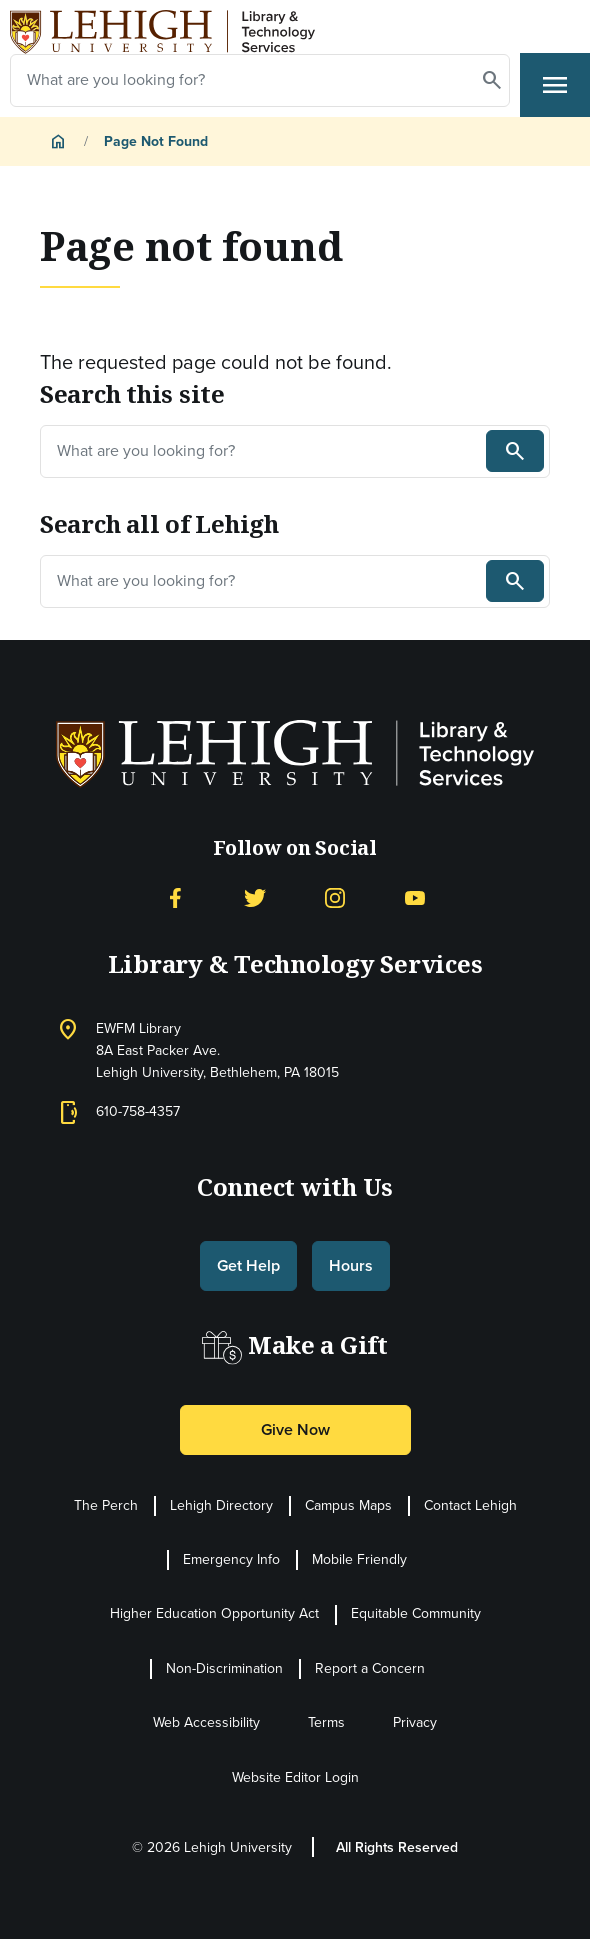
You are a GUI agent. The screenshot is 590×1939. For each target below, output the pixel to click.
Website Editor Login (295, 1777)
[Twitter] (255, 896)
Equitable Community (416, 1613)
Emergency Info (231, 1559)
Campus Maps (348, 1505)
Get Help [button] (248, 1265)
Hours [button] (351, 1265)
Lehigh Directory (221, 1505)
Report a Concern (370, 1668)
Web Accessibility (206, 1722)
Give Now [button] (295, 1429)
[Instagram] (335, 896)
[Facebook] (175, 896)
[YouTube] (415, 896)
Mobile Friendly (359, 1559)
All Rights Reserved (397, 1847)
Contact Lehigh (470, 1505)
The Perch (106, 1505)
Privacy (415, 1722)
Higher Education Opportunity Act (214, 1613)
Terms (326, 1722)
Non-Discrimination (224, 1668)
